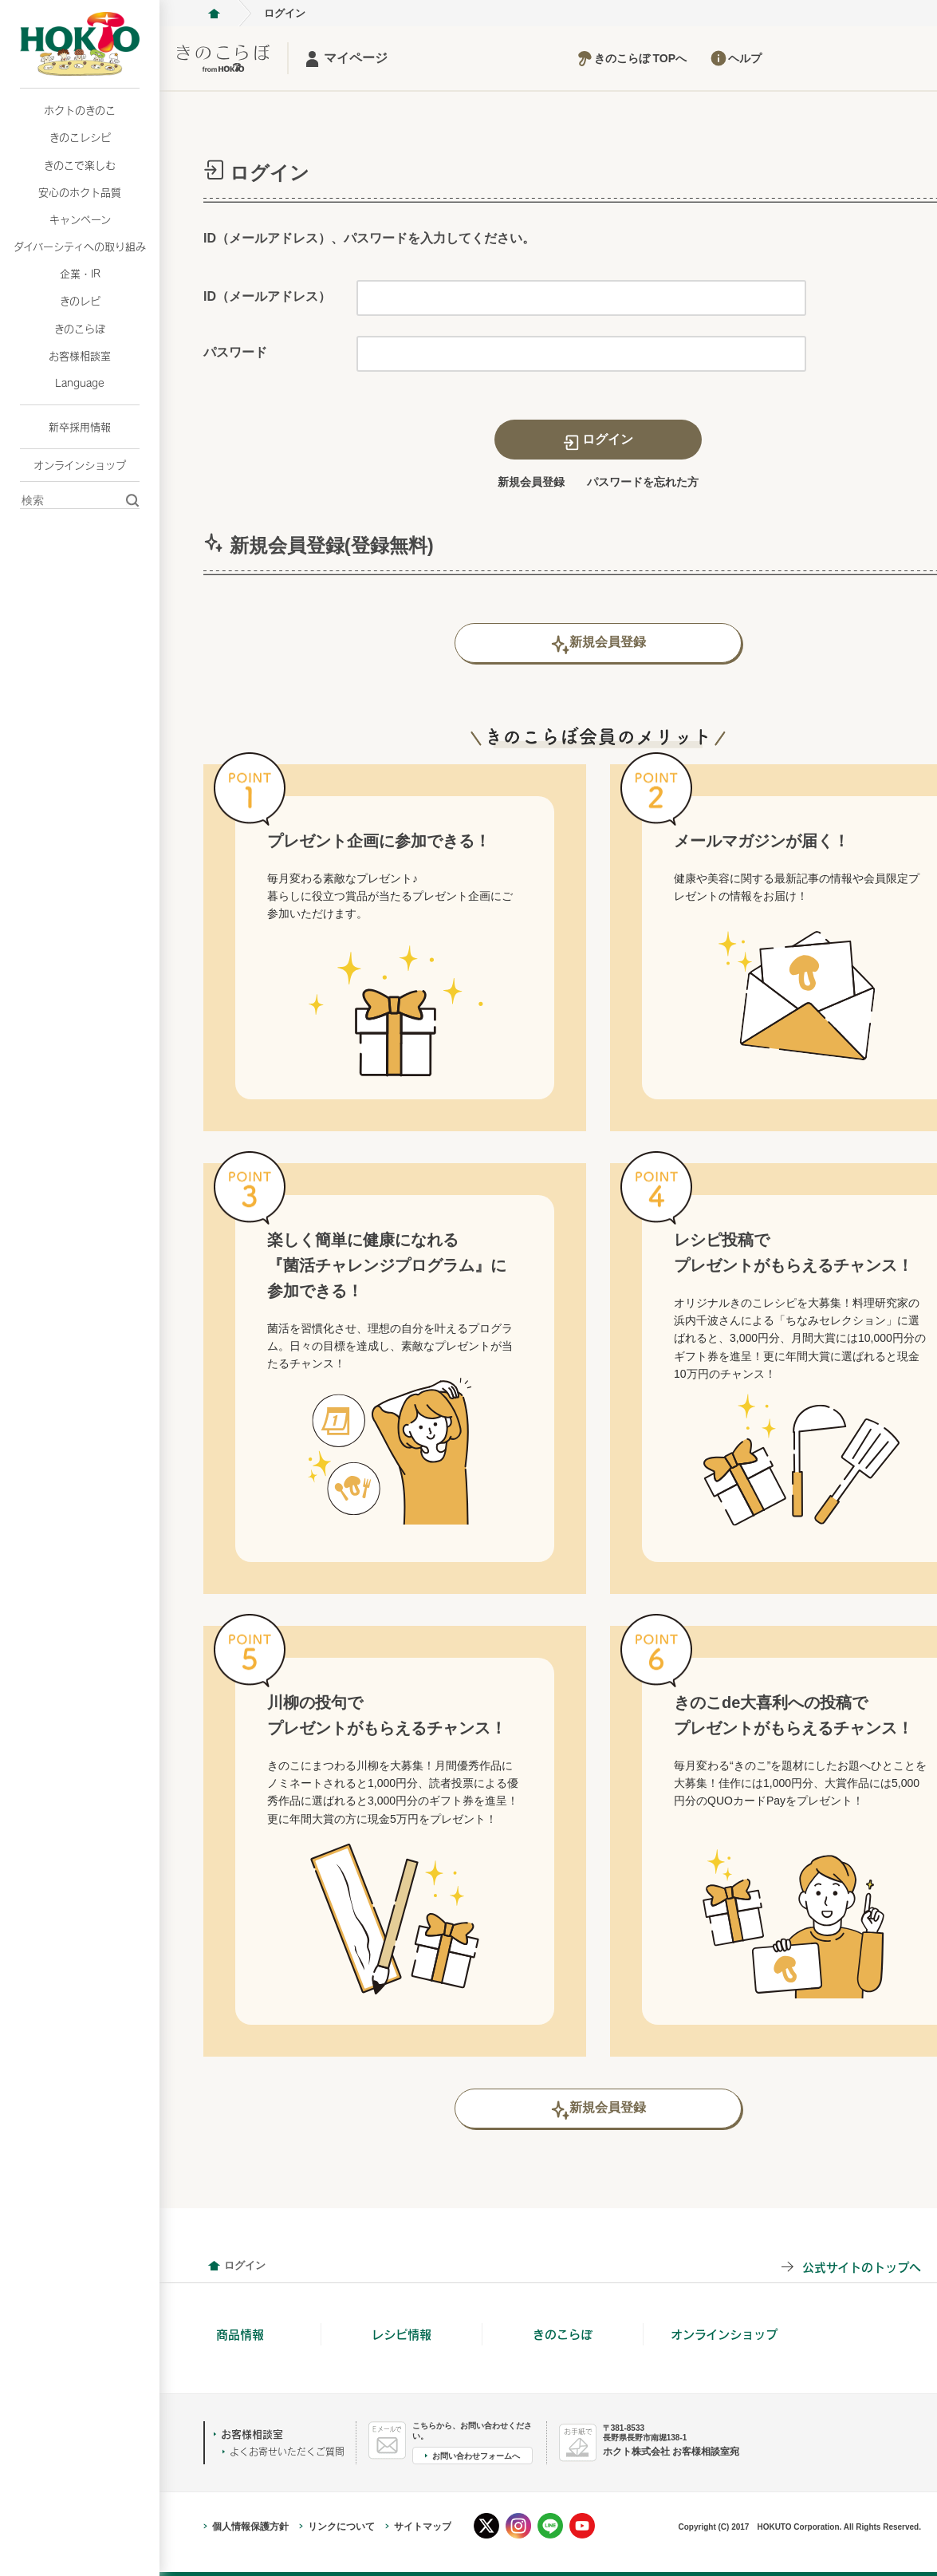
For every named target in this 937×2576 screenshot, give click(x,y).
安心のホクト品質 (79, 192)
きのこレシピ (80, 137)
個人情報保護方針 (250, 2526)
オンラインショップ (79, 465)
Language (79, 383)
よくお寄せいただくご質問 (287, 2451)
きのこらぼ (79, 328)
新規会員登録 (531, 481)
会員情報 (213, 2265)
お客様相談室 (80, 355)
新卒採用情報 (80, 426)
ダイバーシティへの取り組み (80, 246)
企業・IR (80, 273)
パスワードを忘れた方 (643, 481)
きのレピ (80, 300)
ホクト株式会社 (213, 13)
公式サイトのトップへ (861, 2266)
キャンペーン (80, 219)
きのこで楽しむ (80, 165)
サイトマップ (422, 2526)
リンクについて (341, 2526)
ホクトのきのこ (80, 110)
